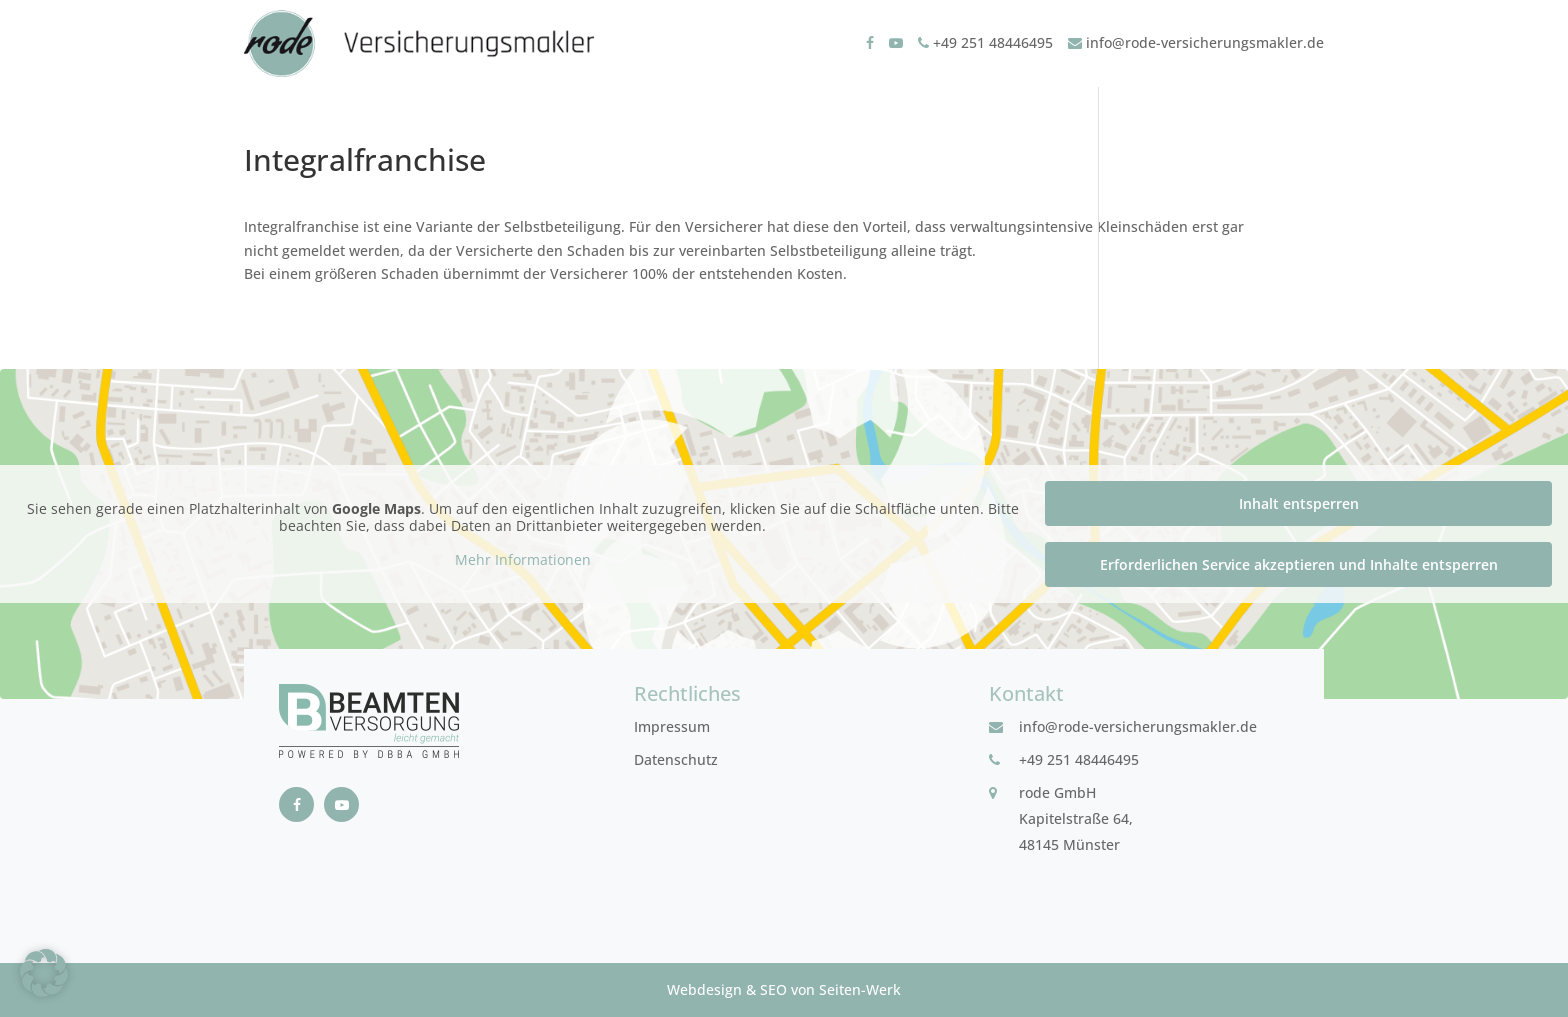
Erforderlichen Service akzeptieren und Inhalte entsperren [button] (1299, 564)
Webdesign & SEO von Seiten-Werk (784, 989)
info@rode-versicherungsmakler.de (1196, 42)
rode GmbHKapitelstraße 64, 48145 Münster (1076, 818)
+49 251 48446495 (985, 42)
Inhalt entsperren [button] (1299, 503)
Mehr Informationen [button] (523, 560)
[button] (44, 973)
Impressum (672, 726)
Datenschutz (676, 759)
